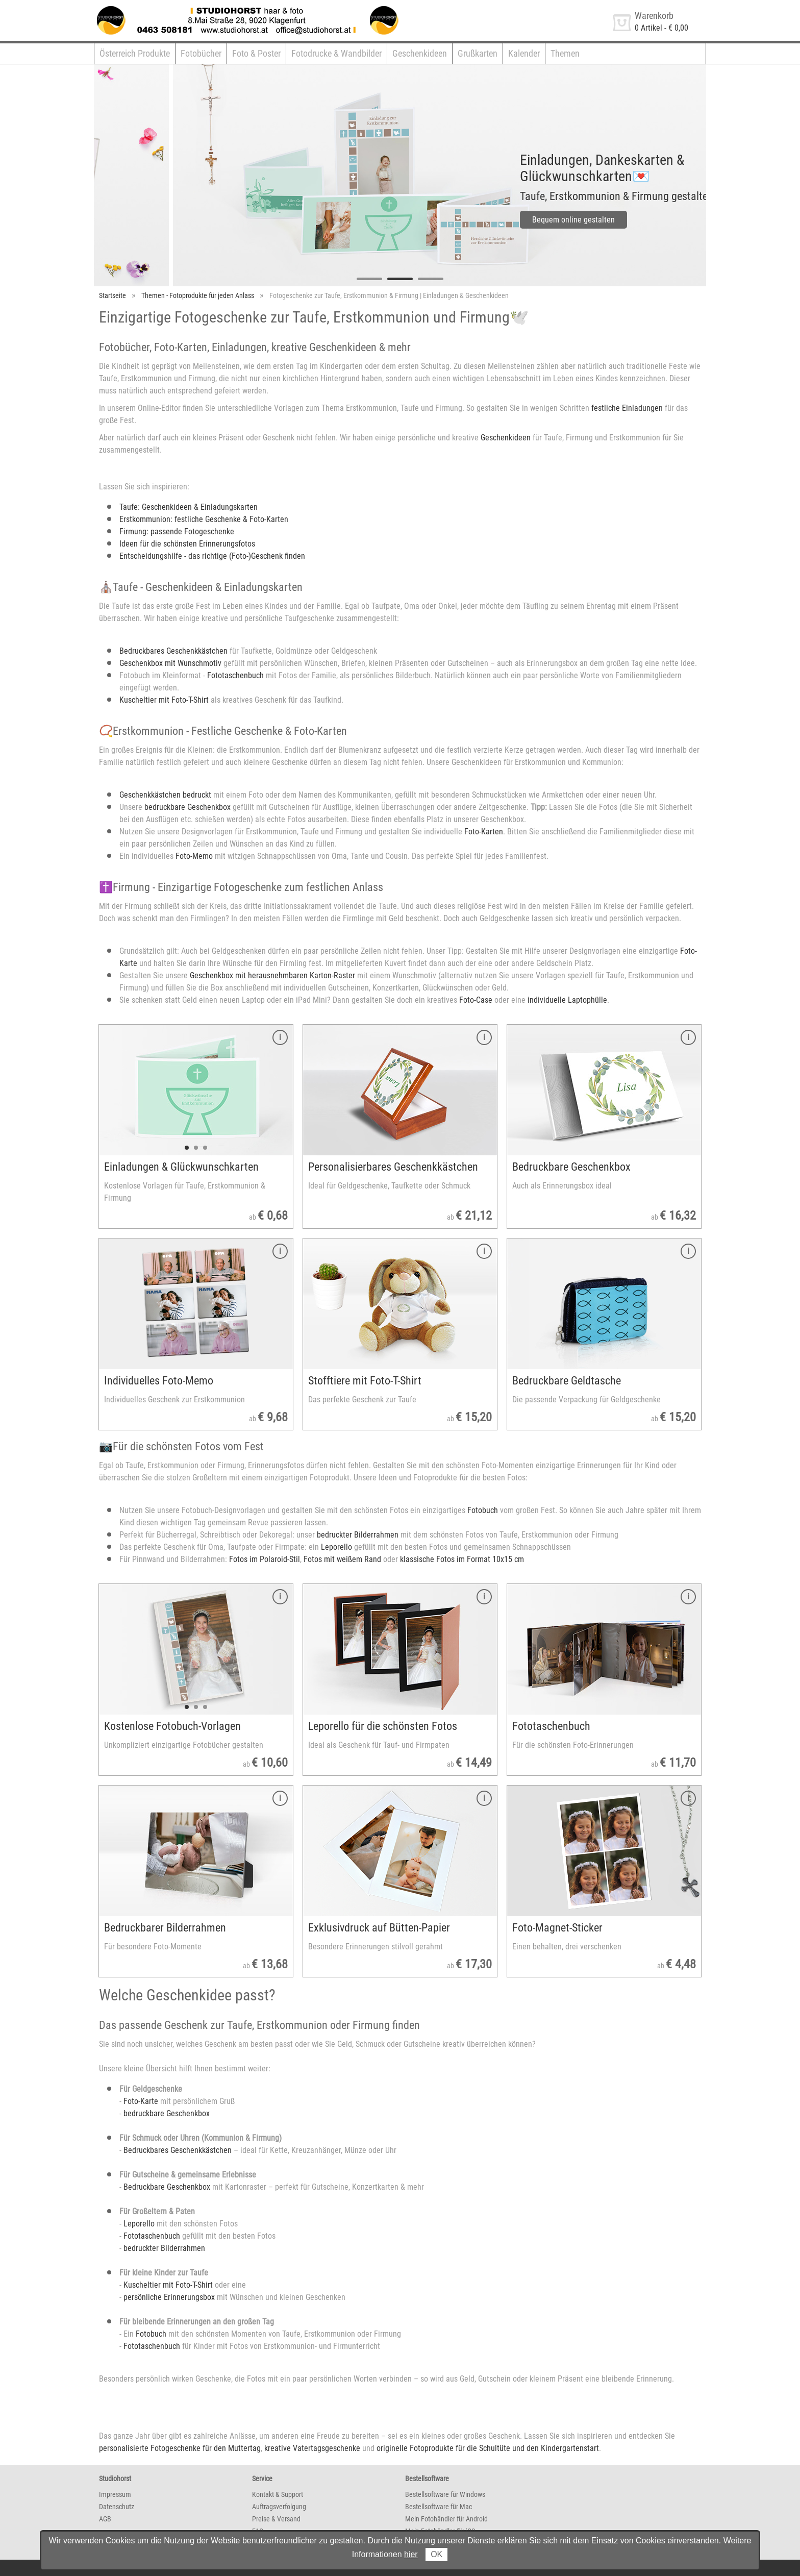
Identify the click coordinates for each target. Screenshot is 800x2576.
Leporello (336, 1547)
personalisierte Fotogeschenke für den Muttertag (180, 2448)
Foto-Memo (194, 856)
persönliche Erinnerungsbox (169, 2297)
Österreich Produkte (134, 53)
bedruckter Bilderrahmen (357, 1535)
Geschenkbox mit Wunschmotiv (170, 663)
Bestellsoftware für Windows (445, 2494)
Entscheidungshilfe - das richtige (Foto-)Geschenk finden (212, 556)
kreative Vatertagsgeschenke (312, 2448)
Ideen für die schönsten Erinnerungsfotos (187, 544)
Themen (565, 53)
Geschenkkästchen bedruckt (165, 795)
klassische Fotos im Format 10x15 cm (462, 1559)
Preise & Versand (276, 2519)
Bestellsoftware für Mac (438, 2507)
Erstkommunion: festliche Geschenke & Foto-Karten (203, 519)
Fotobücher (201, 53)
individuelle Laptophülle (567, 1000)
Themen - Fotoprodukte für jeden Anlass (197, 295)
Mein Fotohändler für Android (446, 2519)
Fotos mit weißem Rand (342, 1559)
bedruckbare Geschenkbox (187, 807)
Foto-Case (475, 1000)
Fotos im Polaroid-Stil (264, 1559)
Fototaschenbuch (235, 675)
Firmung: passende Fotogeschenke (176, 531)
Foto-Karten (483, 831)
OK (436, 2554)
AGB (105, 2519)
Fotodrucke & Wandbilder (336, 53)
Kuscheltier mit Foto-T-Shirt (164, 700)
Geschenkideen (419, 53)
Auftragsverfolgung (279, 2507)
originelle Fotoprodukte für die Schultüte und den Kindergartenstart (488, 2448)
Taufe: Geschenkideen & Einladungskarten (188, 507)
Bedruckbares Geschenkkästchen (173, 651)
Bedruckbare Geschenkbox (166, 2187)
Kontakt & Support (277, 2494)
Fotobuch (482, 1510)
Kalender (524, 53)
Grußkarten (477, 53)
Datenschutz (116, 2507)
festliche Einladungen (627, 408)
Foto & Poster (256, 53)
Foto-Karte (140, 2101)
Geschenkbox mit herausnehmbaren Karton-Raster (272, 975)
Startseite (112, 295)
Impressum (115, 2494)
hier (411, 2554)
